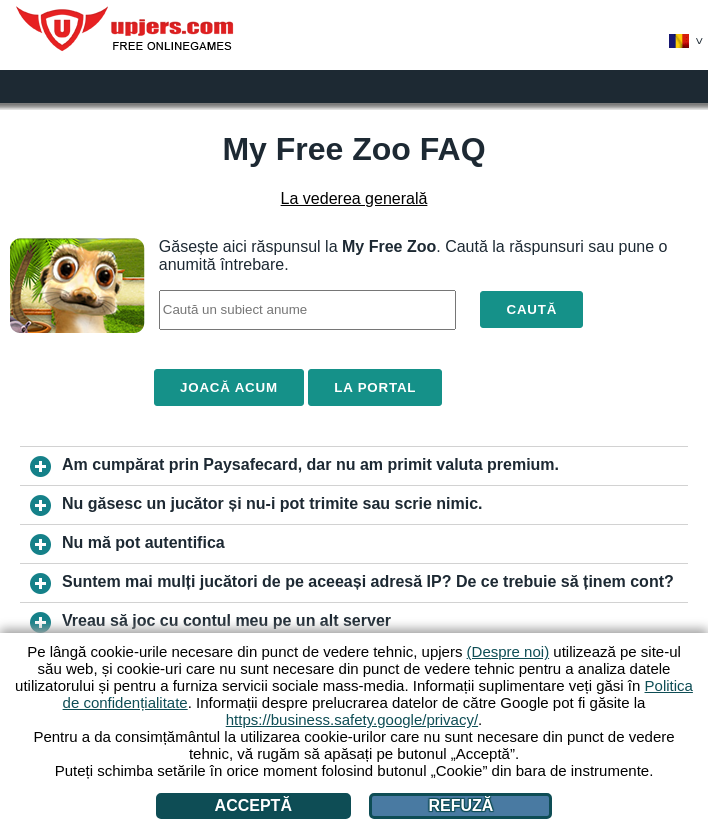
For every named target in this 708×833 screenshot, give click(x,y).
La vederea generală (354, 198)
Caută (531, 309)
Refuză (461, 805)
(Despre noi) (508, 651)
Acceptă (253, 805)
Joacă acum (229, 387)
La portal (375, 387)
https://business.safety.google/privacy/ (352, 719)
